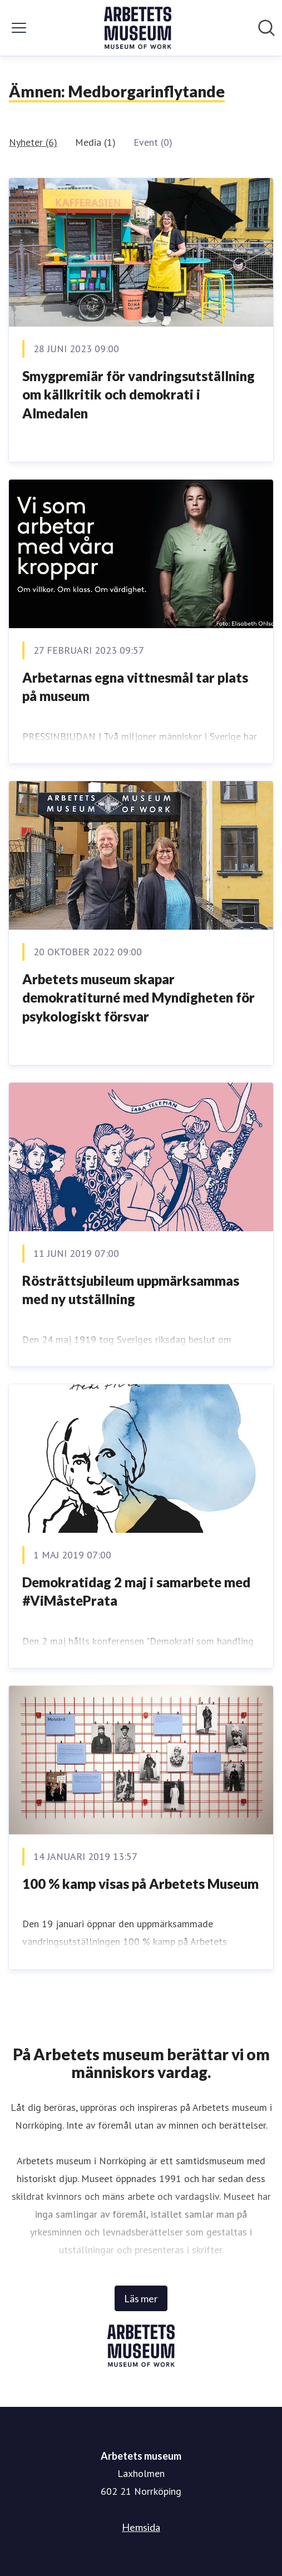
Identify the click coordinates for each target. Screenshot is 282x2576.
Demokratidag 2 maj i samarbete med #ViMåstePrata (136, 1591)
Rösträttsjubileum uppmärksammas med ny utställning (130, 1289)
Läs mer (141, 2298)
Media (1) (95, 142)
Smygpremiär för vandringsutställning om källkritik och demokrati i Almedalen (138, 394)
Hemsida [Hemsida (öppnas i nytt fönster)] (141, 2527)
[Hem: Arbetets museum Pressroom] (138, 28)
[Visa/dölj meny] (19, 27)
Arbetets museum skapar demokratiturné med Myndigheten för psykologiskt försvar (138, 997)
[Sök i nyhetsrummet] (266, 28)
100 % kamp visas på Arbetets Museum (140, 1884)
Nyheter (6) (33, 142)
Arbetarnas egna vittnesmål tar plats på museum (135, 686)
